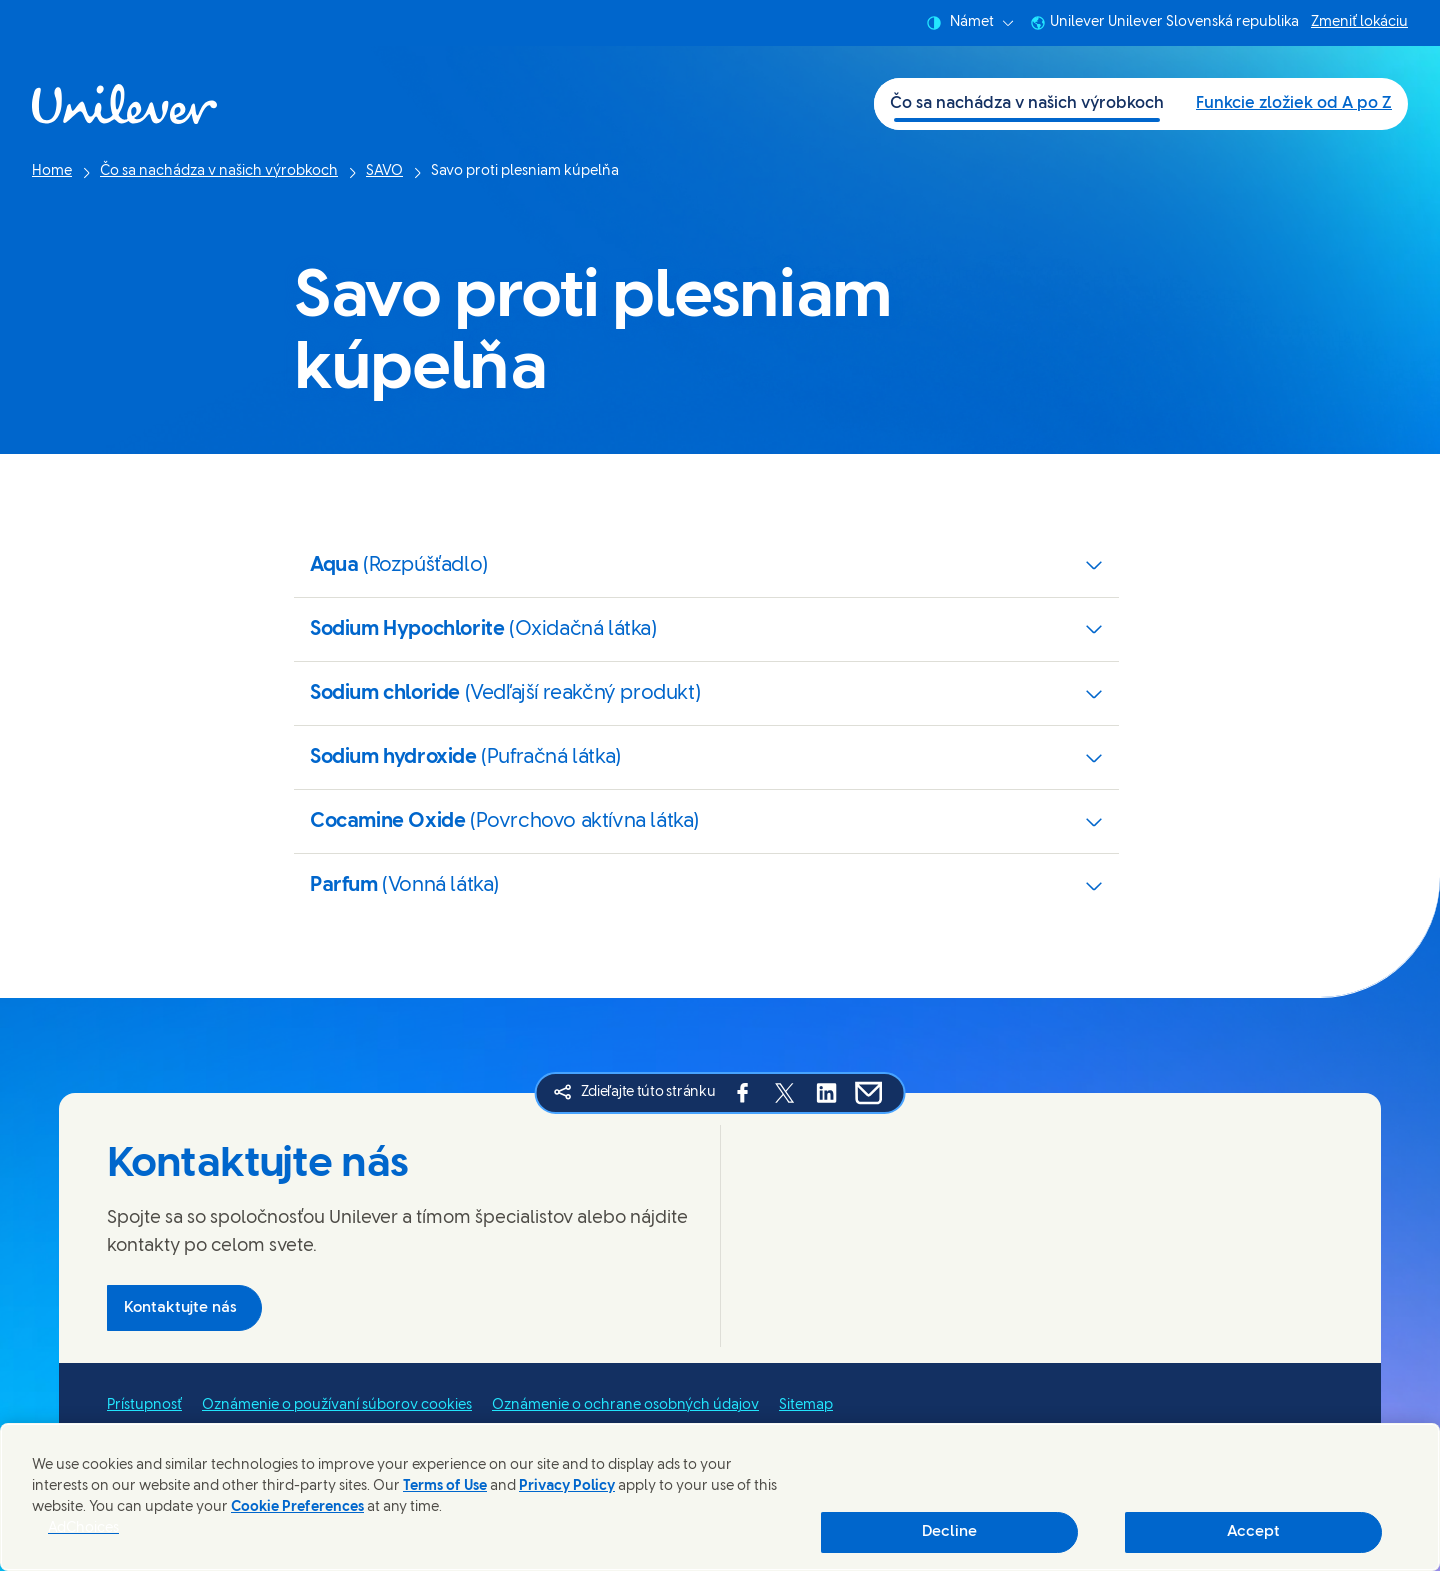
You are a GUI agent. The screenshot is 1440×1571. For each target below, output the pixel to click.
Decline (949, 1532)
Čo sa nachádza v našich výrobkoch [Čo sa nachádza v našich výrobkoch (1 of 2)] (1027, 103)
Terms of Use (445, 1486)
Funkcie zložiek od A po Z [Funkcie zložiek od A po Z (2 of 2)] (1294, 103)
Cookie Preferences (297, 1507)
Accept (1253, 1532)
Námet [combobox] (970, 23)
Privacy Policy (567, 1486)
